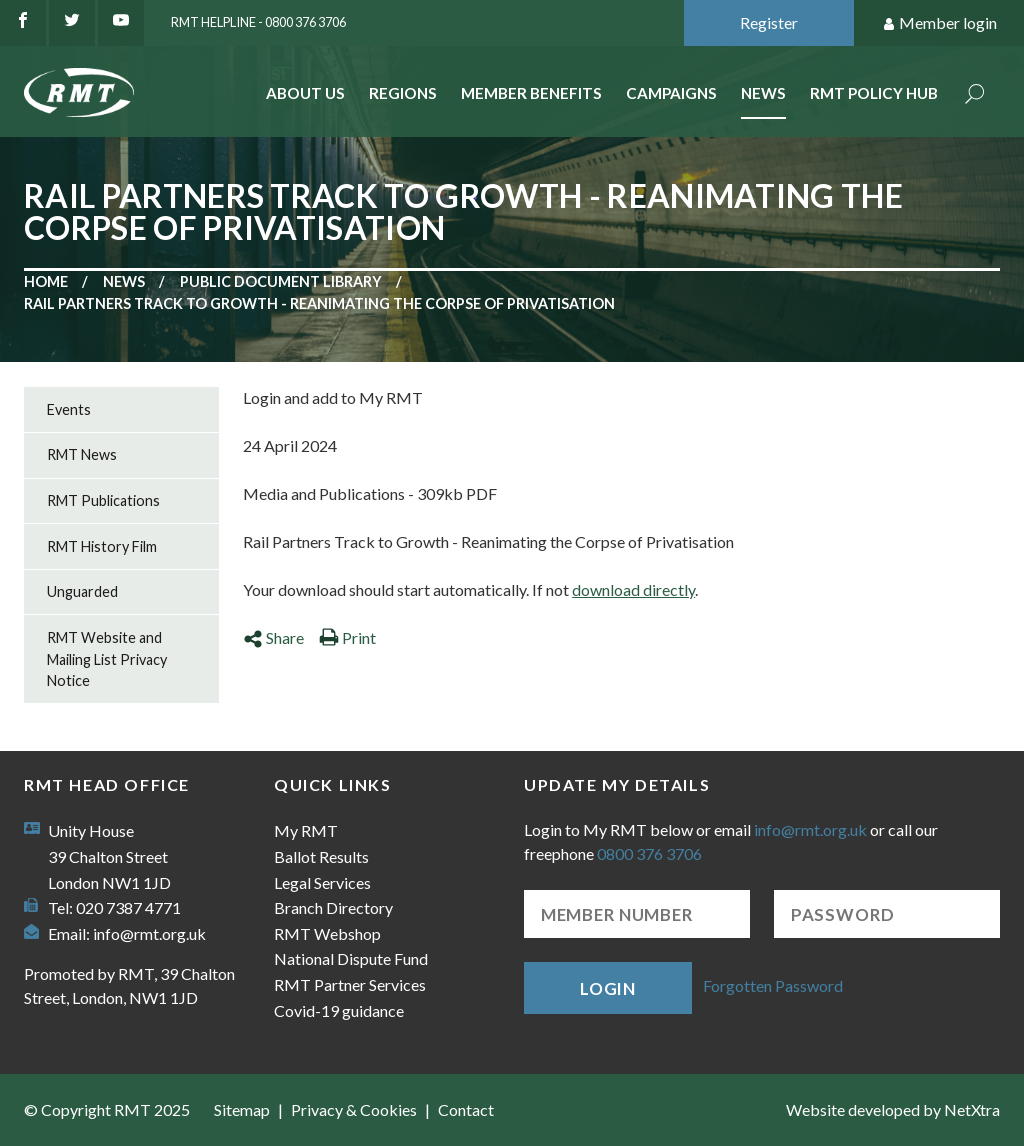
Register (769, 22)
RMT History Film (102, 546)
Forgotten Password (773, 985)
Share (273, 637)
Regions (403, 93)
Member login (939, 23)
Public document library (281, 281)
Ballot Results (321, 856)
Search (975, 95)
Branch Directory (333, 907)
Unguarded (82, 591)
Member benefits (531, 93)
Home (46, 281)
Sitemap (242, 1109)
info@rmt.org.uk (149, 933)
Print (347, 637)
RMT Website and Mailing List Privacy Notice (107, 659)
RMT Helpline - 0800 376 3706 (258, 22)
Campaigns (671, 93)
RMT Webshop (327, 933)
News (763, 93)
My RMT (306, 830)
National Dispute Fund (351, 958)
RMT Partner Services (350, 984)
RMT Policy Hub (874, 93)
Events (69, 409)
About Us (305, 93)
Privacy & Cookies (354, 1109)
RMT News (82, 454)
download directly (633, 589)
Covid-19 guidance (339, 1010)
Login (608, 988)
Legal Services (322, 882)
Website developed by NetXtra (893, 1109)
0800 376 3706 (649, 853)
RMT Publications (103, 500)
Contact (466, 1109)
